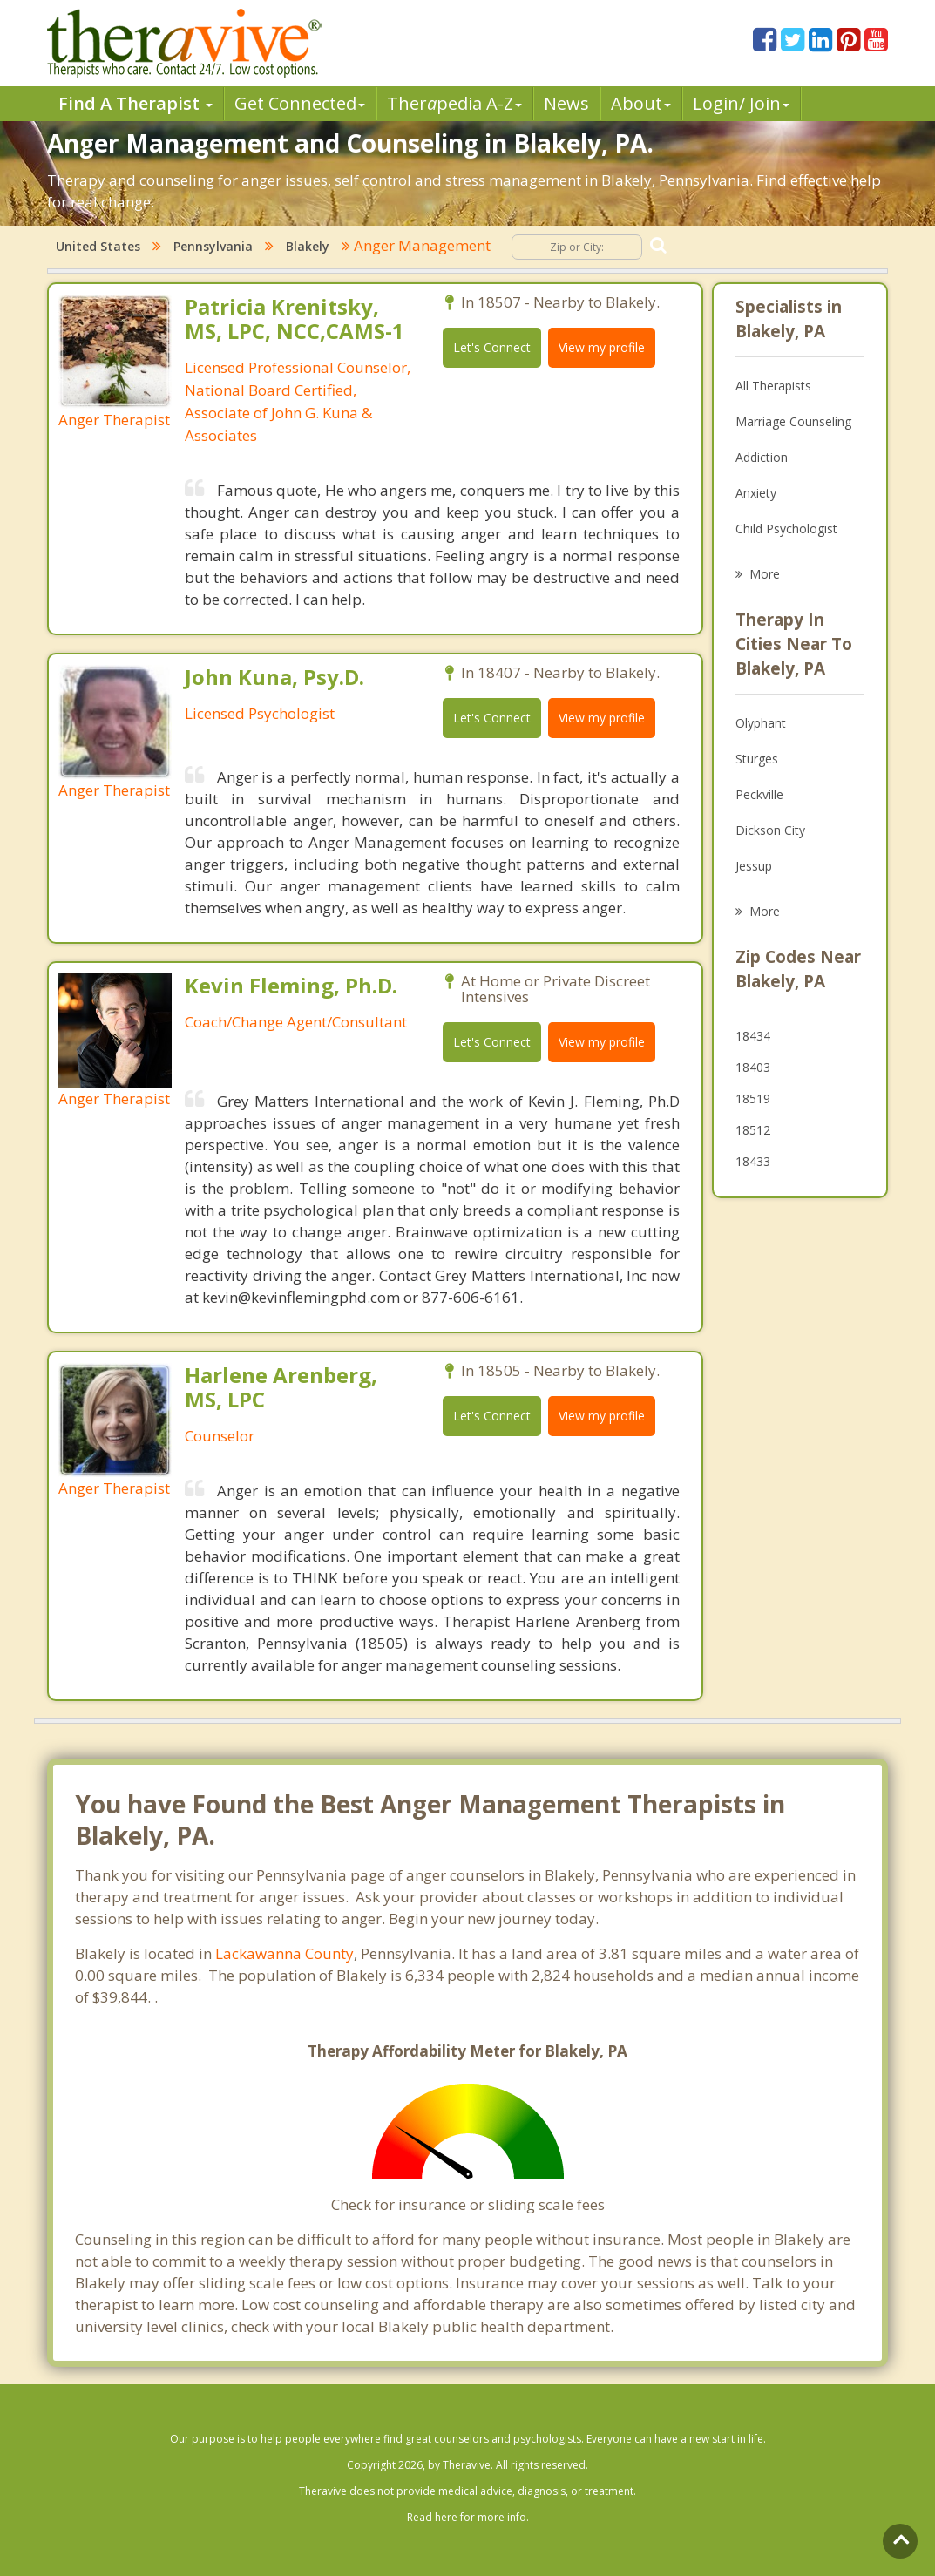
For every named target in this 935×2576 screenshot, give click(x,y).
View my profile (602, 347)
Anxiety (755, 493)
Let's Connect (492, 347)
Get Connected (299, 103)
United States (98, 246)
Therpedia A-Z (454, 103)
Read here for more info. (468, 2517)
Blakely (307, 246)
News (566, 103)
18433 (752, 1161)
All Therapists (773, 385)
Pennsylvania (213, 246)
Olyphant (760, 723)
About (641, 103)
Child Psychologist (786, 528)
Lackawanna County (284, 1953)
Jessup (753, 866)
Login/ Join (741, 103)
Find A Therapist (135, 103)
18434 (752, 1035)
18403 (752, 1067)
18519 (752, 1098)
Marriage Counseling (793, 421)
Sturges (756, 758)
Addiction (761, 457)
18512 (752, 1130)
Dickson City (770, 830)
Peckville (759, 794)
